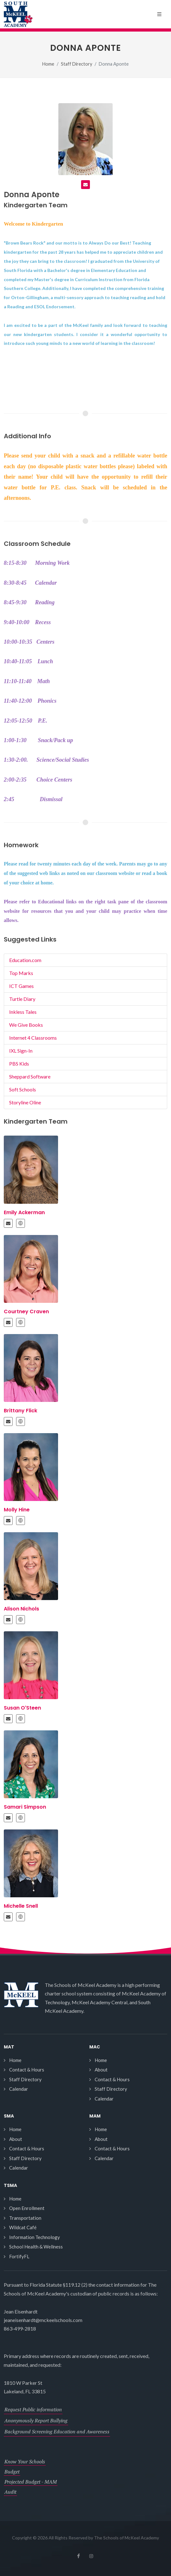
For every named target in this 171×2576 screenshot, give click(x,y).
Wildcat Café (23, 2227)
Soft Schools (22, 1089)
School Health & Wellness (36, 2246)
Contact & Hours (26, 2069)
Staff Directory (76, 64)
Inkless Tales (23, 1012)
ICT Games (21, 986)
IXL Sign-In (20, 1051)
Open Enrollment (26, 2208)
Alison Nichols (21, 1608)
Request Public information (33, 2409)
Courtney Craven (26, 1311)
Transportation (25, 2218)
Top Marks (21, 973)
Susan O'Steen (22, 1707)
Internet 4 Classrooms (33, 1038)
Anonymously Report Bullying (36, 2420)
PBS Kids (19, 1063)
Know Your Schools (24, 2461)
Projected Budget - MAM (30, 2481)
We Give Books (26, 1025)
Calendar (18, 2089)
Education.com (25, 960)
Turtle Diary (22, 999)
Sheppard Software (29, 1076)
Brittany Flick (20, 1410)
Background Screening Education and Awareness (56, 2431)
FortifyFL (19, 2256)
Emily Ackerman (24, 1212)
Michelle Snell (21, 1906)
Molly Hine (17, 1509)
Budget (12, 2471)
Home (48, 64)
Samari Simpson (25, 1807)
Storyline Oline (25, 1102)
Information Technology (34, 2237)
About (101, 2069)
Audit (10, 2491)
